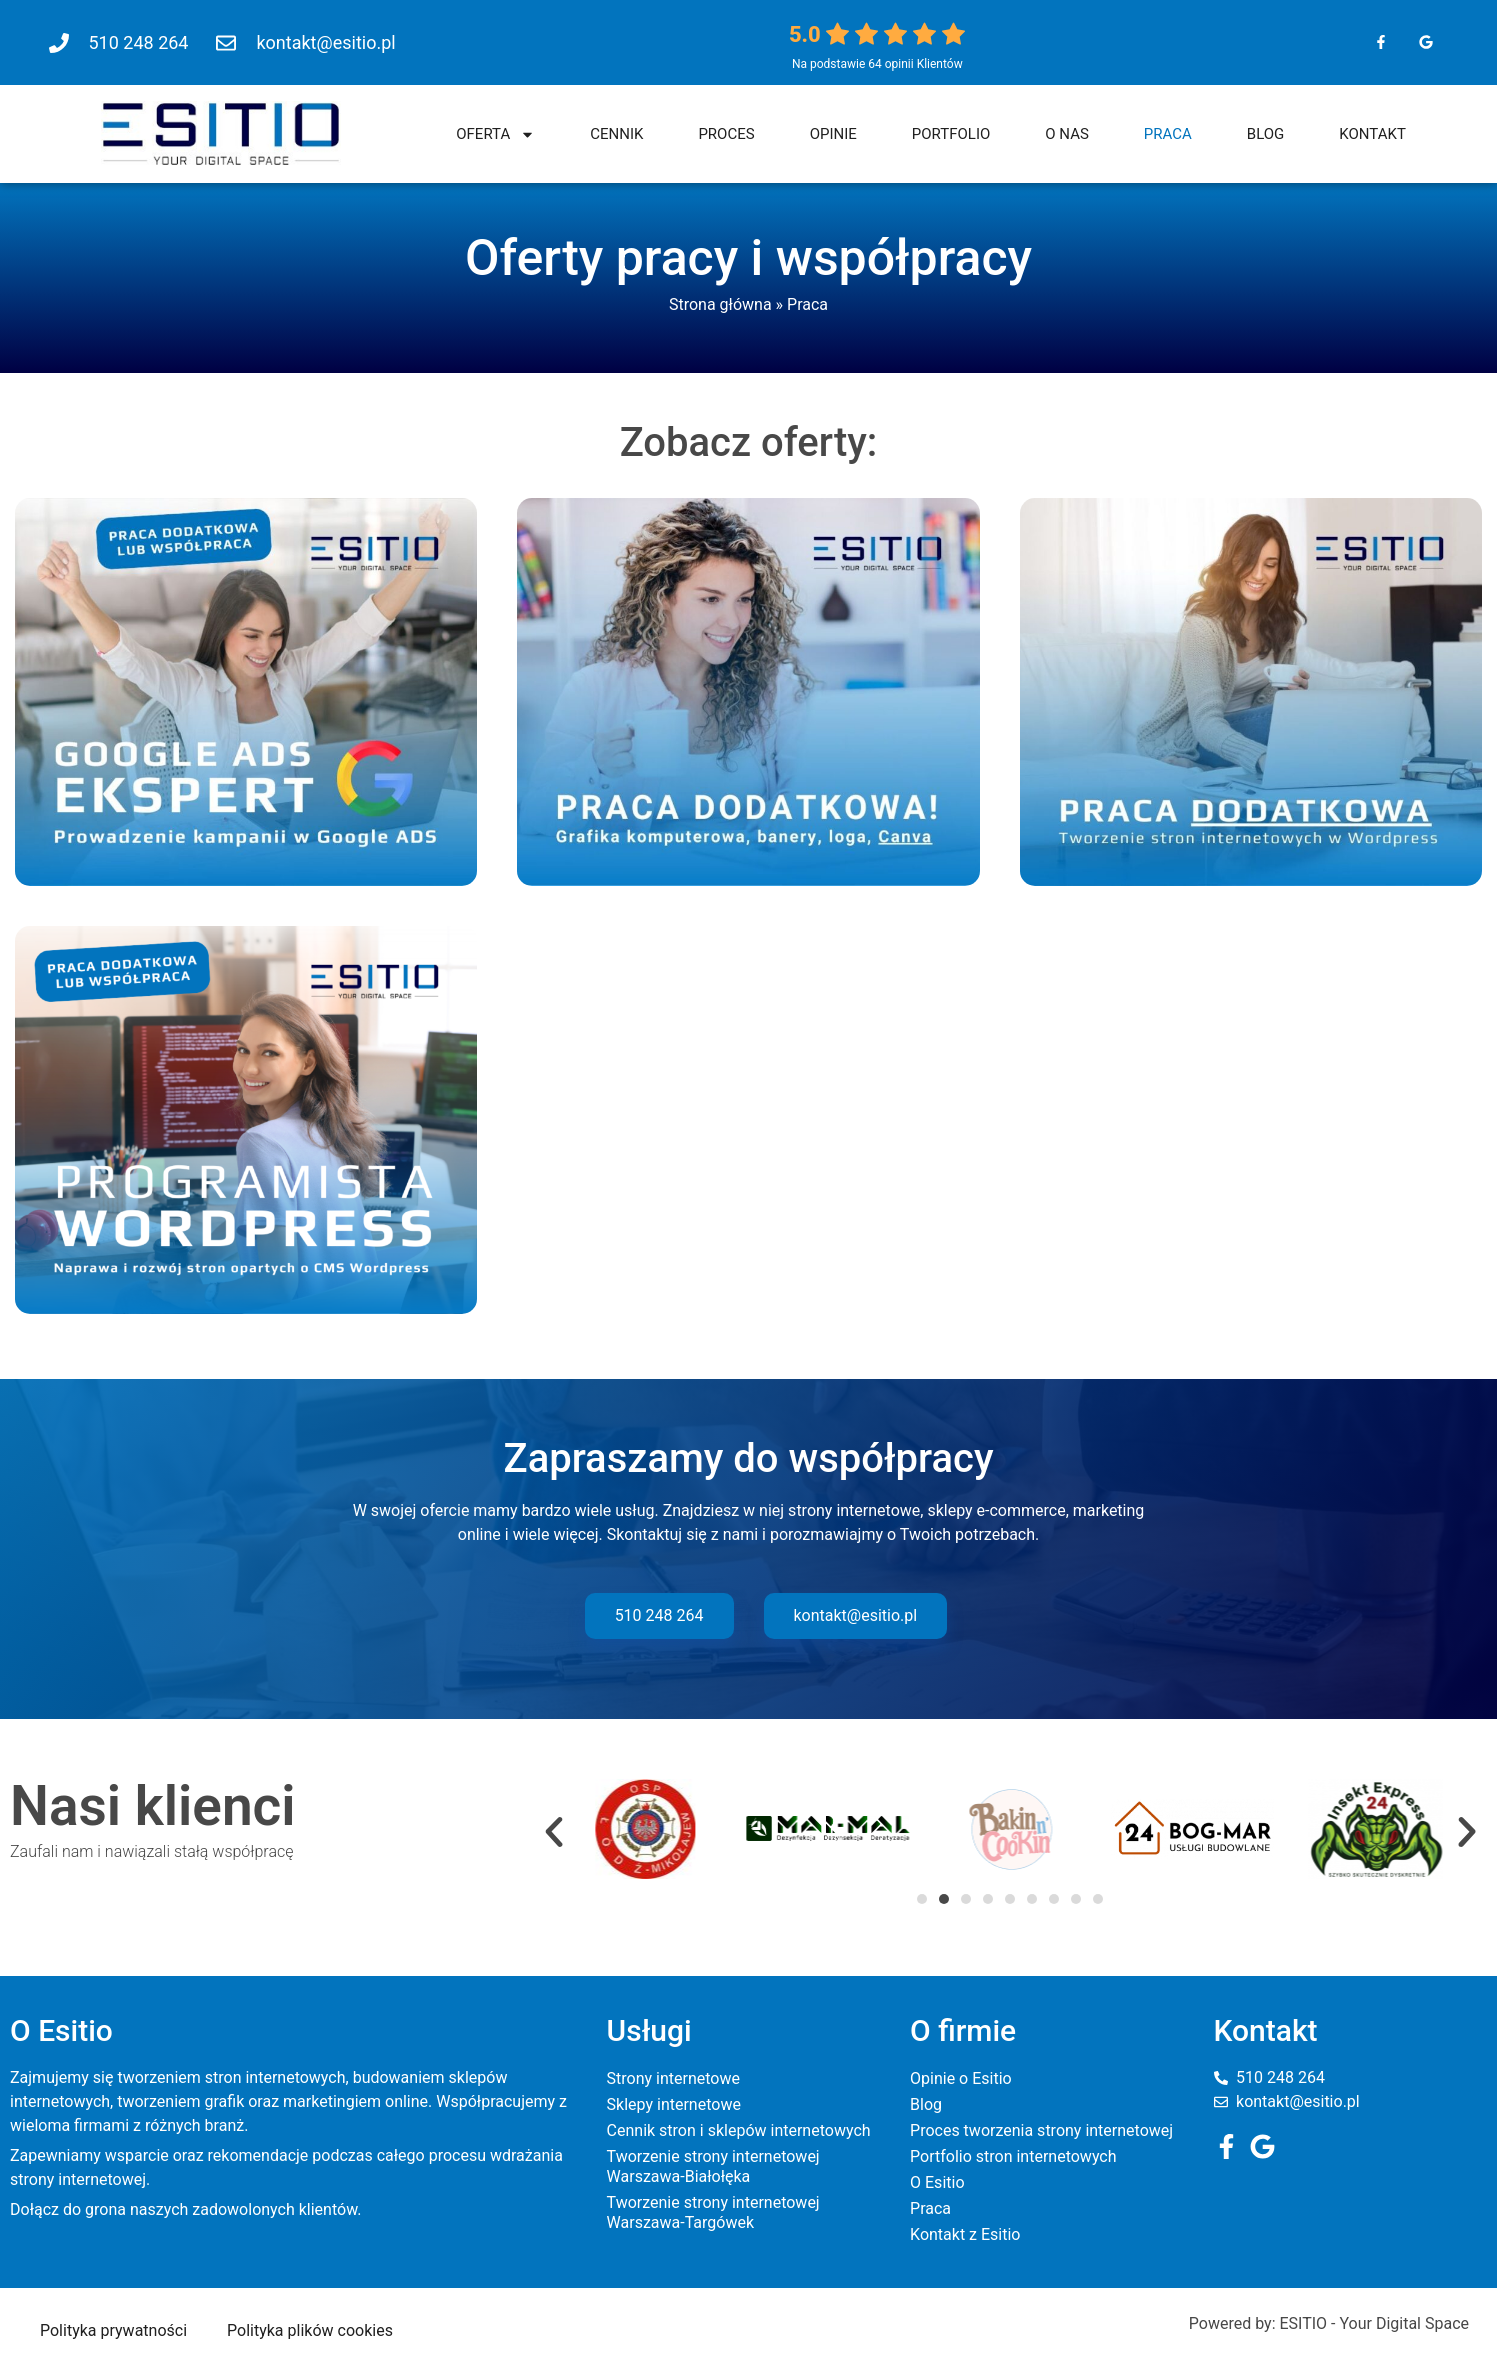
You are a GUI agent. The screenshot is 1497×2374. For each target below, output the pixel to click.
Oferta (495, 134)
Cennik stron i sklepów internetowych (739, 2130)
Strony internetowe (673, 2078)
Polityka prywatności (113, 2330)
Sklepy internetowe (674, 2104)
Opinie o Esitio (961, 2078)
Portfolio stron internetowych (1013, 2156)
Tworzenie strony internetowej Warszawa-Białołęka (713, 2166)
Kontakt (1372, 134)
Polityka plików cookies (310, 2330)
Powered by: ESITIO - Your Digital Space (1329, 2323)
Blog (1266, 134)
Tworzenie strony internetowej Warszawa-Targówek (713, 2212)
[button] (554, 1832)
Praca (1168, 134)
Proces (726, 134)
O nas (1067, 134)
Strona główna (720, 304)
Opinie (833, 134)
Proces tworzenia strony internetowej (1041, 2130)
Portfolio (951, 134)
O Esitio (937, 2182)
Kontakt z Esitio (965, 2234)
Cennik (616, 134)
